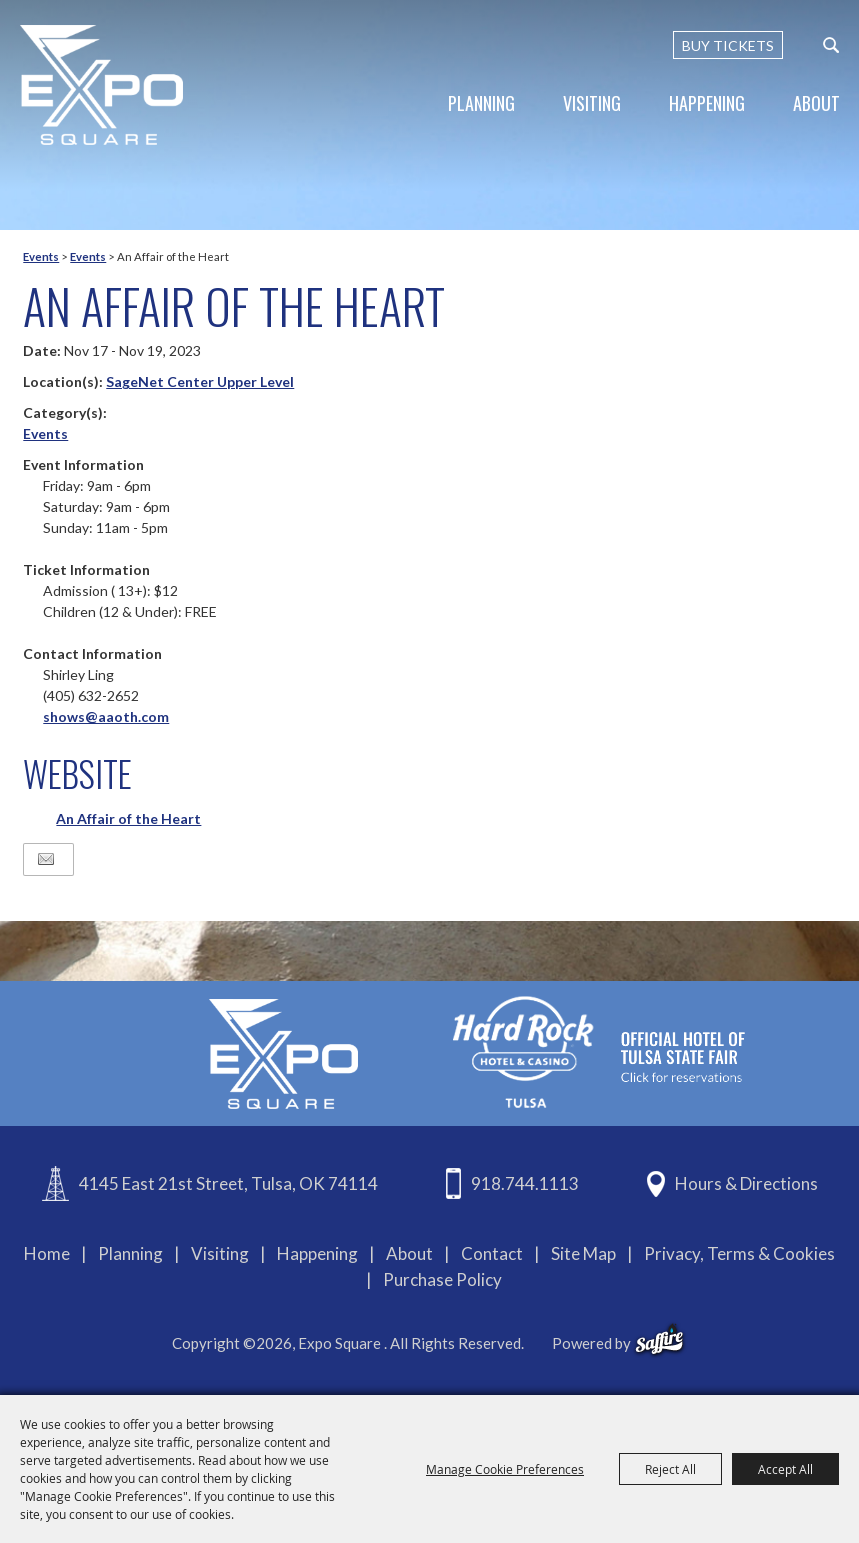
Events (41, 256)
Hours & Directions (746, 1183)
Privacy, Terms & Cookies (739, 1253)
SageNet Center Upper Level (200, 381)
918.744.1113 (525, 1183)
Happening (707, 103)
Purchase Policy (442, 1279)
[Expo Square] (102, 85)
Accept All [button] (785, 1469)
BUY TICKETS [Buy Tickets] (728, 45)
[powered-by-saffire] (659, 1340)
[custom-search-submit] (831, 45)
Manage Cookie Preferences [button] (505, 1469)
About (816, 103)
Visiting (592, 103)
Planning (481, 103)
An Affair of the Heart (128, 818)
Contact (492, 1253)
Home (47, 1253)
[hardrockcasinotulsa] (599, 1051)
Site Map (583, 1253)
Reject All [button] (670, 1469)
